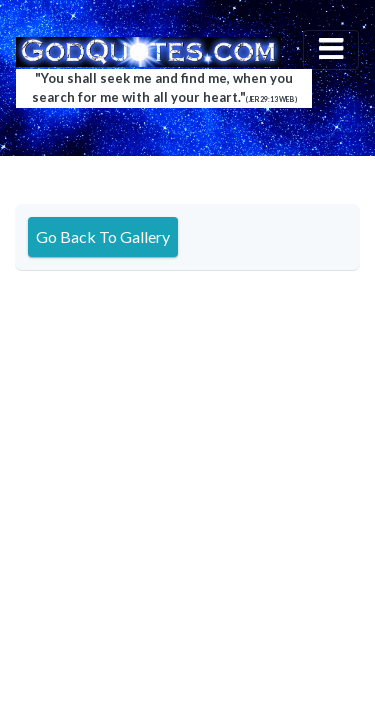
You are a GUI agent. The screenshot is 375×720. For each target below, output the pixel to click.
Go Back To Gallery (103, 236)
